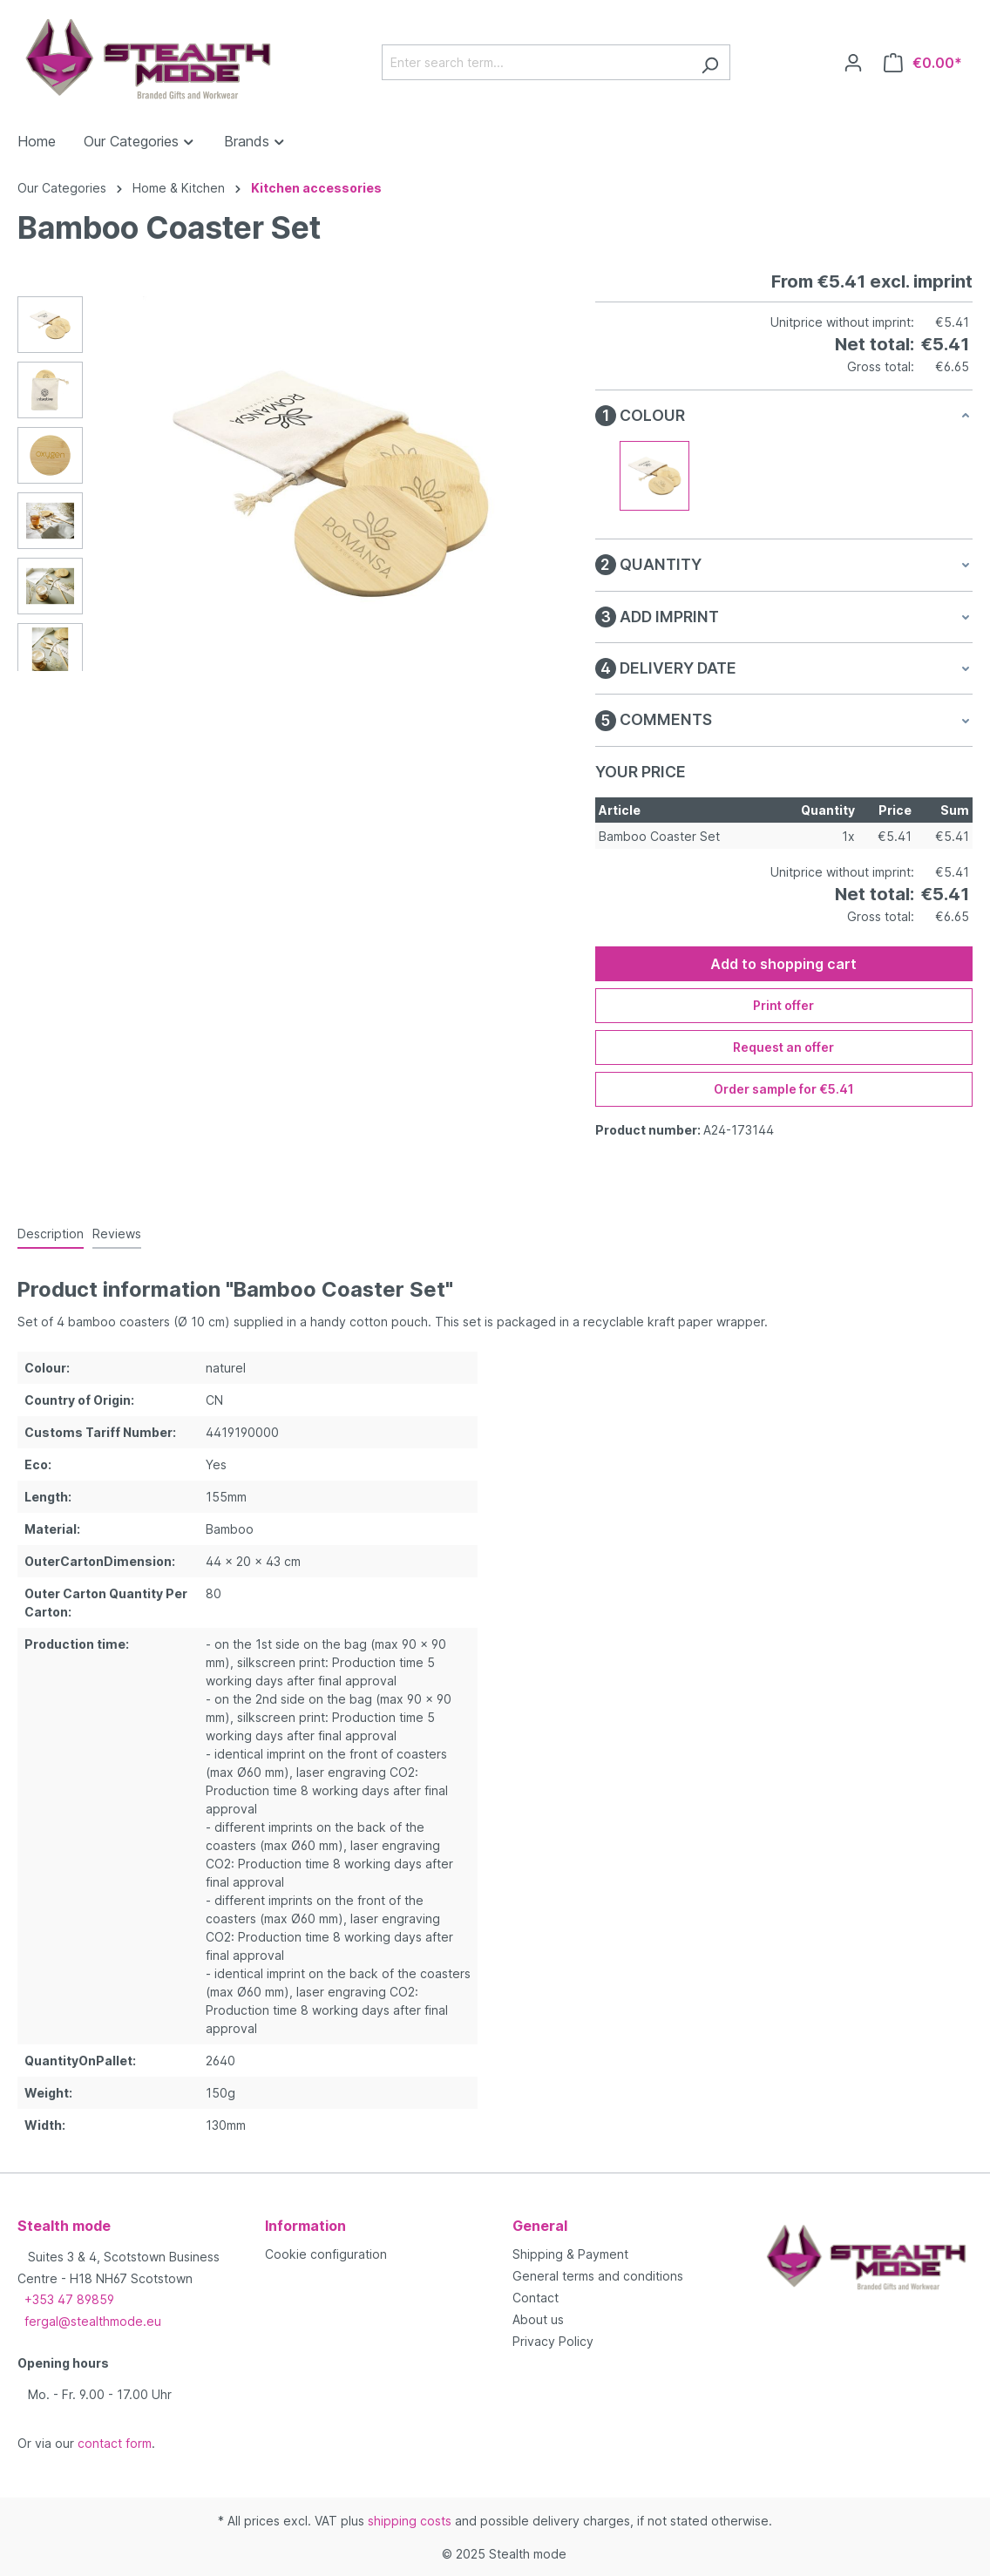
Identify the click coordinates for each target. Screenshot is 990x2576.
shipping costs (409, 2520)
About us (538, 2319)
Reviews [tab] (116, 1233)
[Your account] (853, 62)
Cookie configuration (326, 2254)
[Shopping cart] (923, 62)
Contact (535, 2297)
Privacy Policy (552, 2341)
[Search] (709, 62)
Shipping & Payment (570, 2254)
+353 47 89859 (69, 2299)
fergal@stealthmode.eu (92, 2321)
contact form (115, 2443)
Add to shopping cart (783, 964)
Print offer (783, 1005)
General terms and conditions (597, 2275)
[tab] (50, 1234)
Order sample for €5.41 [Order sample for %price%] (784, 1088)
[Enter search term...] (536, 62)
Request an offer (783, 1047)
